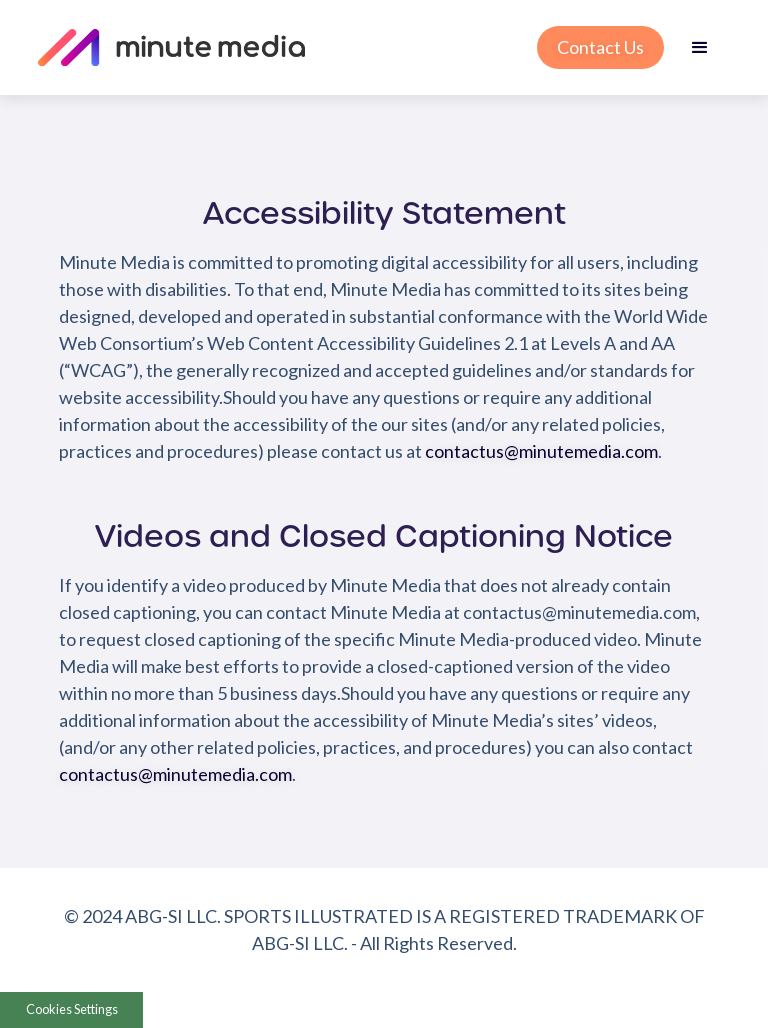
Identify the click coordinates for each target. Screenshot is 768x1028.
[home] (278, 48)
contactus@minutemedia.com (541, 451)
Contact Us (600, 47)
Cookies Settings (72, 1009)
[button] (624, 47)
